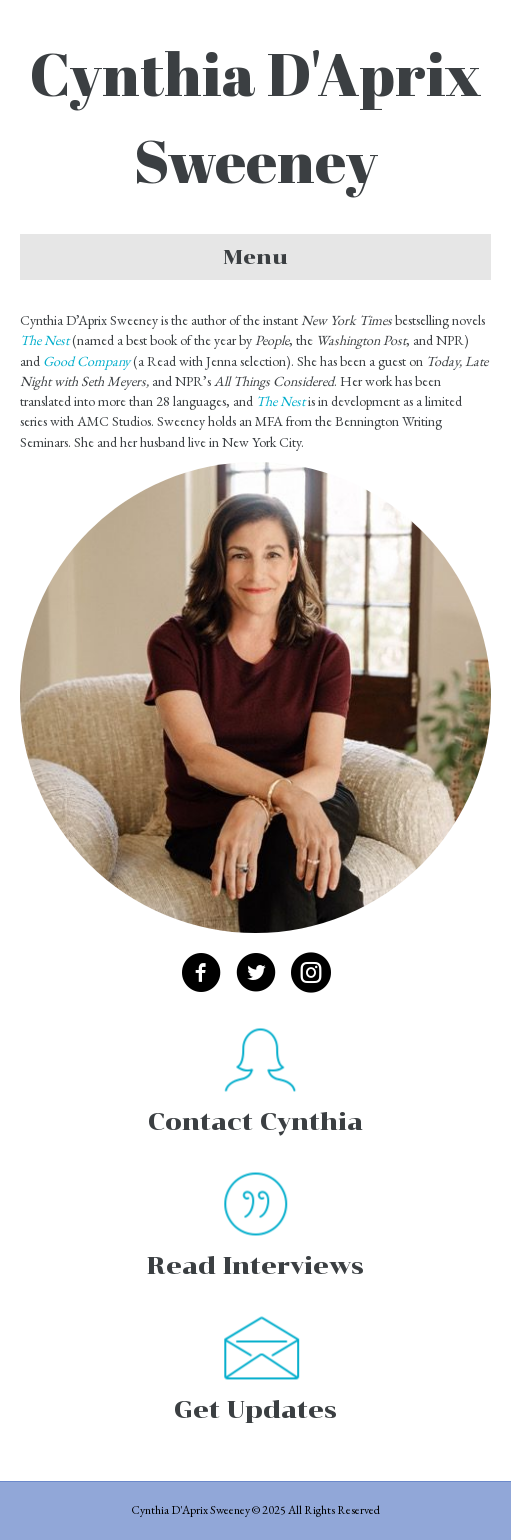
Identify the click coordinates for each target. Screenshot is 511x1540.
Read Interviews (255, 1265)
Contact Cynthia (255, 1121)
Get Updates (255, 1409)
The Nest (280, 401)
